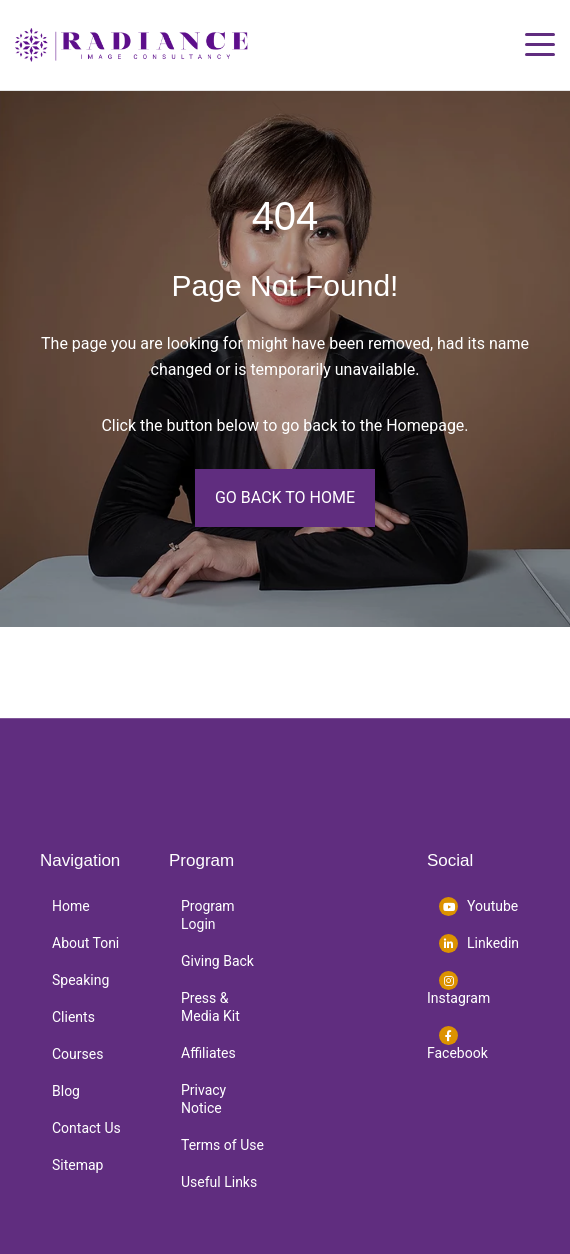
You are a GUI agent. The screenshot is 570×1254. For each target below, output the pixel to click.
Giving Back (217, 961)
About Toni (85, 943)
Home (71, 906)
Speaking (80, 980)
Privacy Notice (203, 1099)
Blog (66, 1091)
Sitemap (77, 1165)
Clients (73, 1017)
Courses (77, 1054)
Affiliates (208, 1053)
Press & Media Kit (210, 1007)
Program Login (208, 915)
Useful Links (219, 1182)
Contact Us (86, 1128)
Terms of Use (222, 1145)
